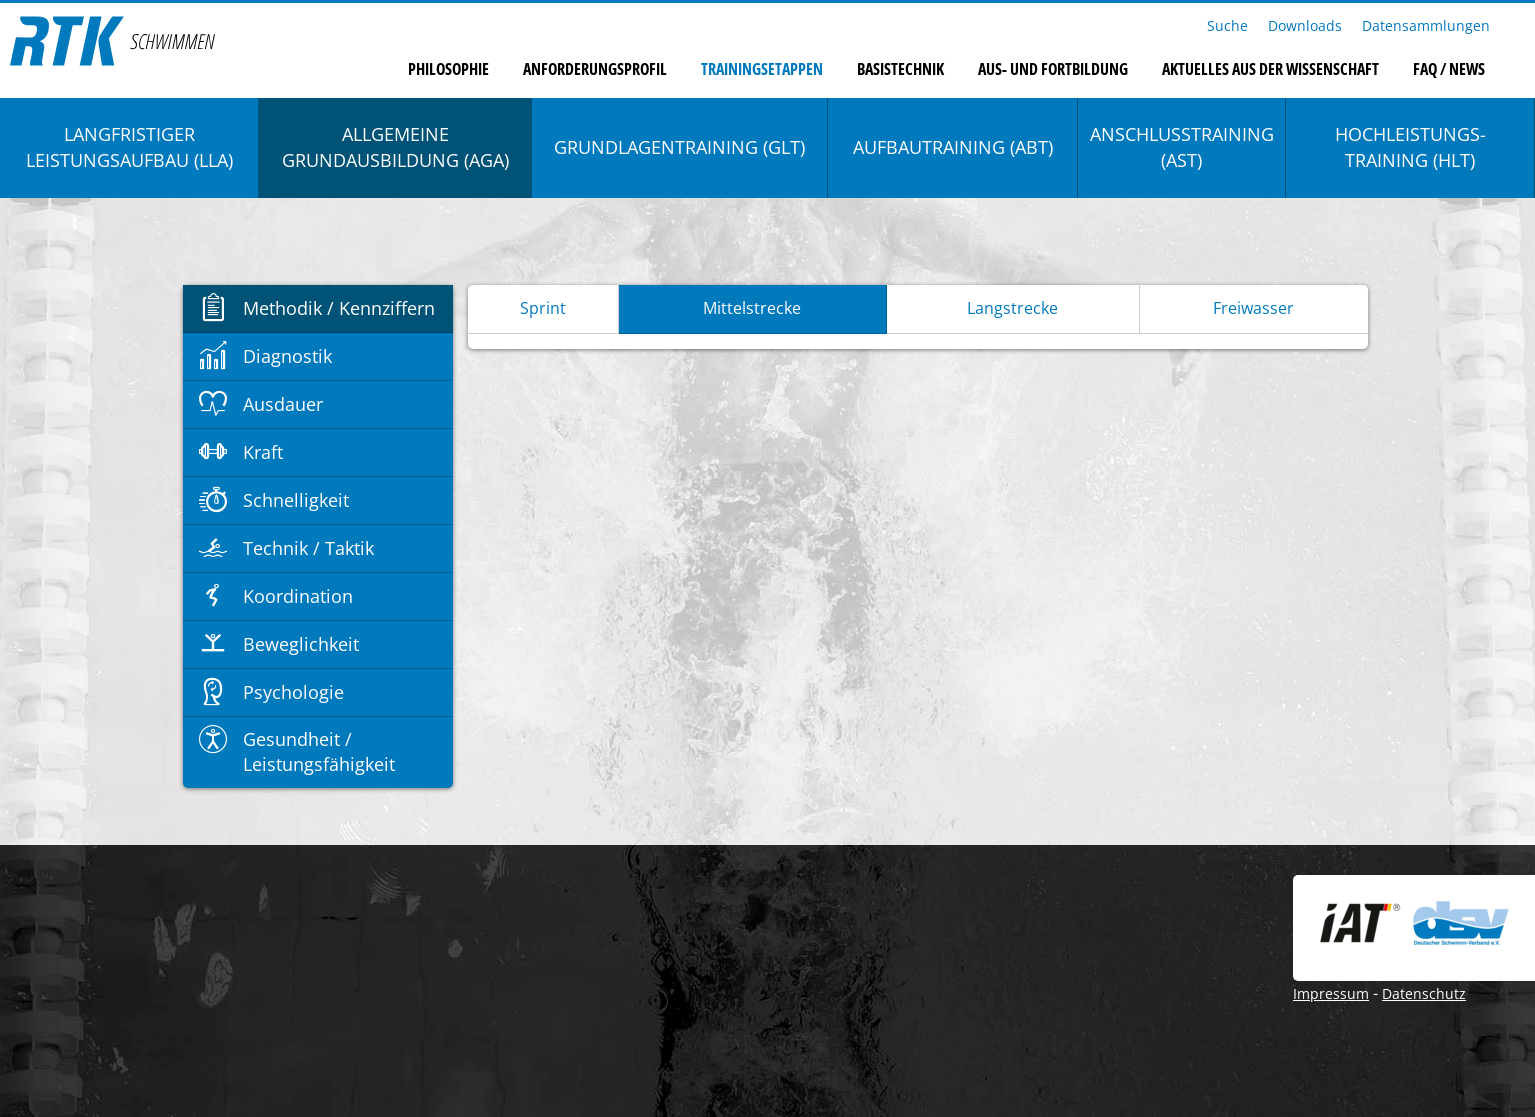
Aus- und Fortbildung (1053, 69)
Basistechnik (900, 69)
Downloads (1305, 25)
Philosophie (448, 69)
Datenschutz (1424, 993)
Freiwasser (1253, 308)
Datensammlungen (1426, 25)
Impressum (1331, 993)
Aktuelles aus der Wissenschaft (1270, 69)
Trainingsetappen (762, 69)
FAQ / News (1449, 69)
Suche (1227, 25)
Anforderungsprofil (595, 69)
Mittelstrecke (752, 308)
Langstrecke (1012, 308)
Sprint (543, 308)
